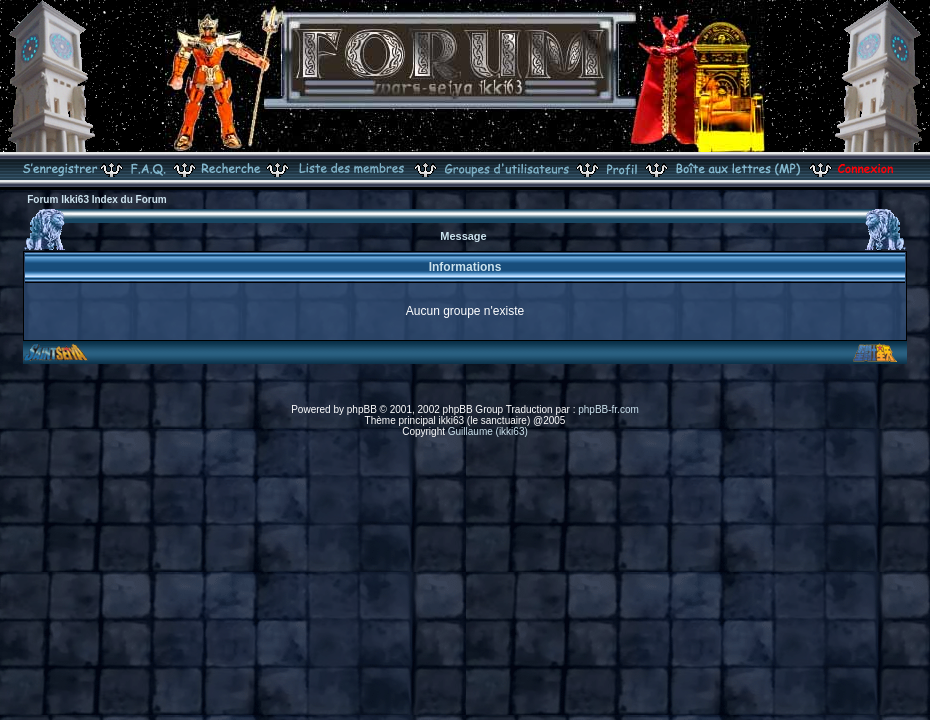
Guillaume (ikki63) (488, 431)
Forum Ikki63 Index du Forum (96, 199)
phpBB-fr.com (608, 409)
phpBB (362, 409)
